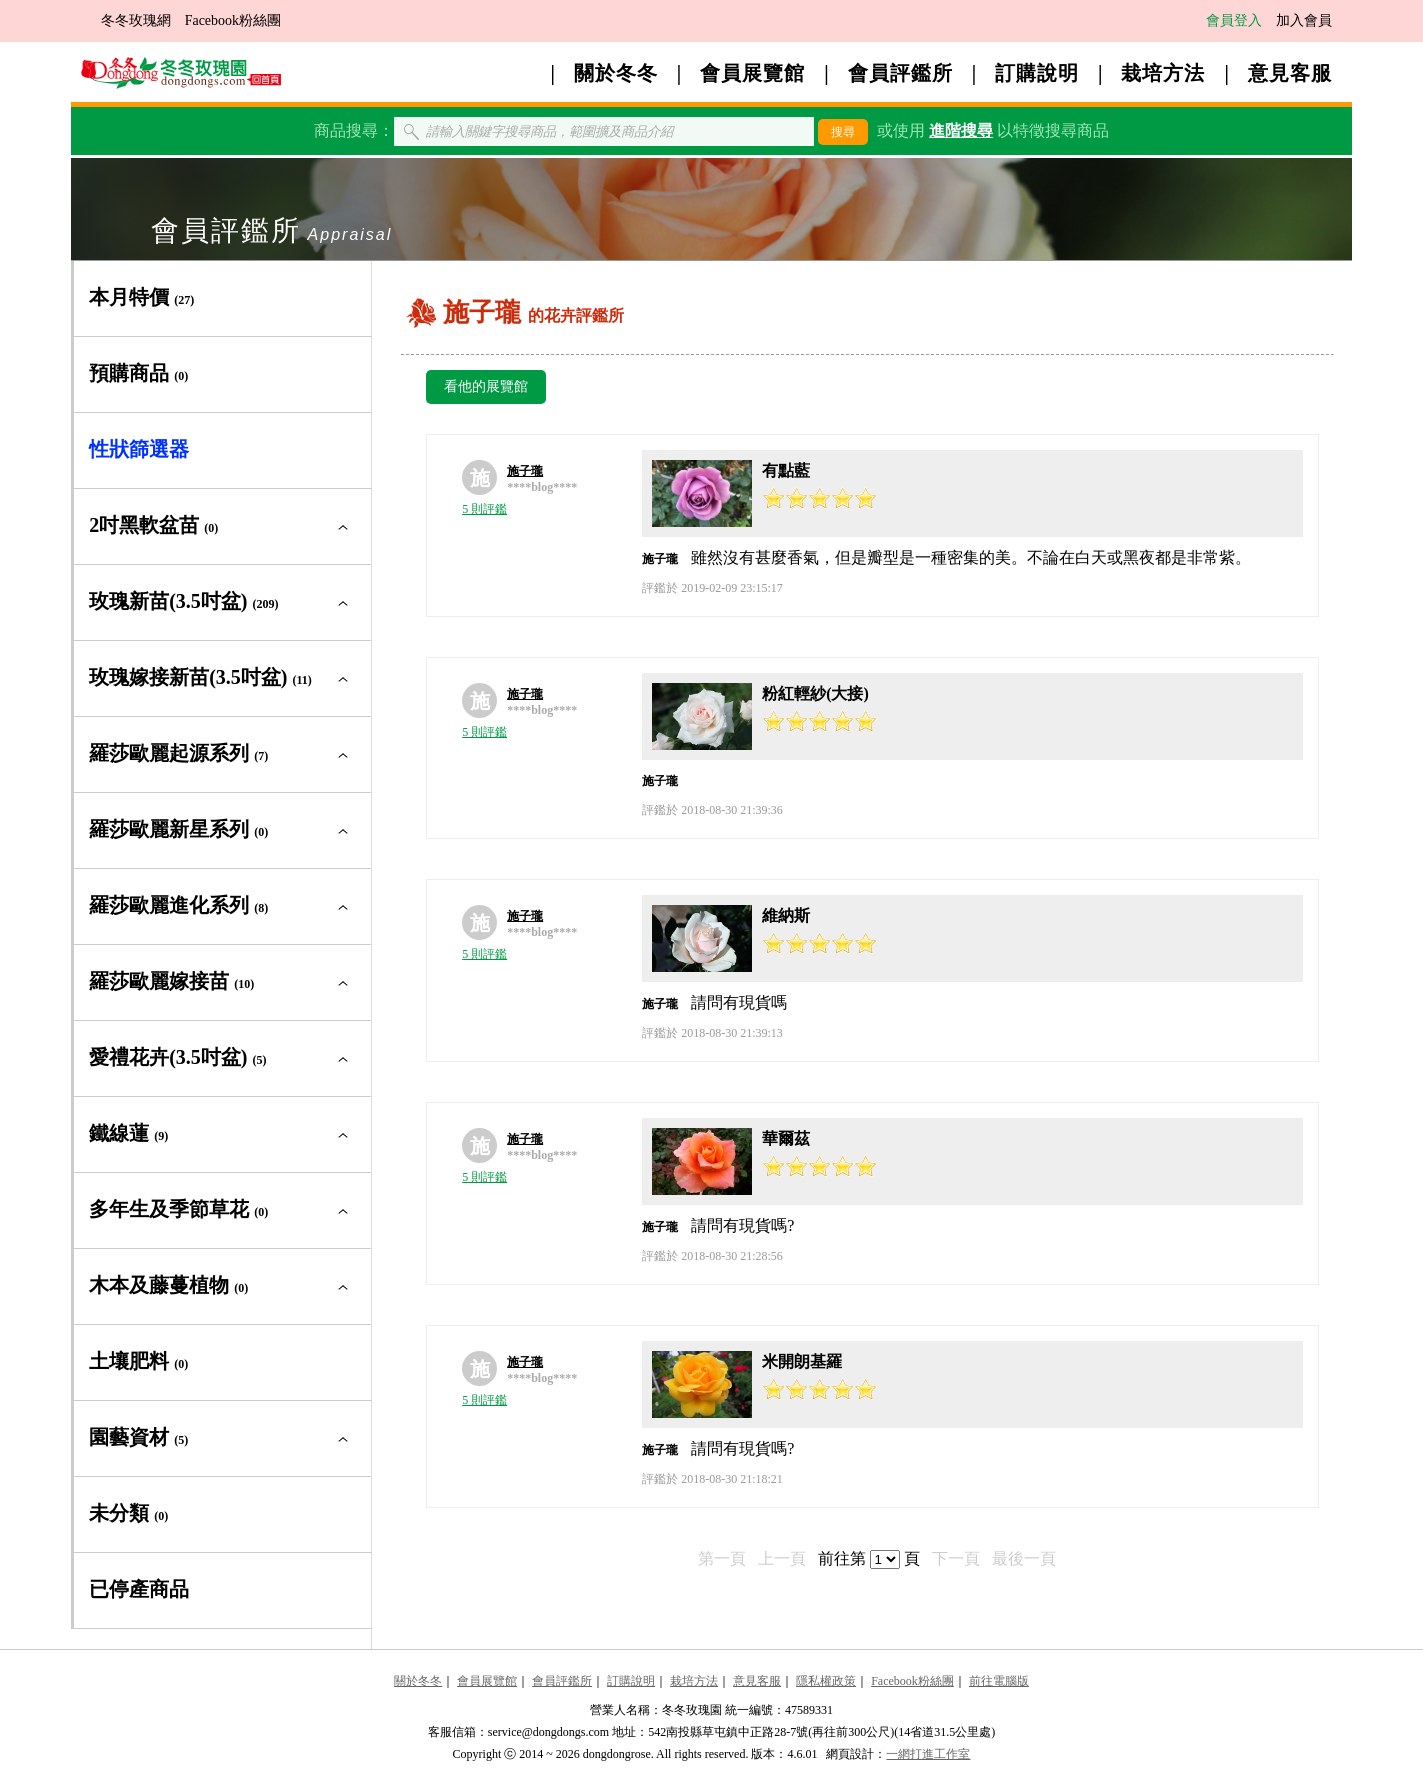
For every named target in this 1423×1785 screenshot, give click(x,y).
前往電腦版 (999, 1681)
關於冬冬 (616, 73)
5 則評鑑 (484, 509)
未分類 (128, 1513)
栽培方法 (1163, 73)
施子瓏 (525, 471)
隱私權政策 (826, 1681)
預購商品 (138, 373)
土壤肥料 (138, 1361)
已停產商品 (139, 1589)
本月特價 (141, 297)
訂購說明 (1037, 73)
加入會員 (1304, 20)
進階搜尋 (961, 130)
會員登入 (1234, 20)
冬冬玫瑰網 (136, 20)
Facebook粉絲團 (233, 20)
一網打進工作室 (928, 1754)
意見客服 (1290, 73)
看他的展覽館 (486, 386)
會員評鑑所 (900, 73)
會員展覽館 (752, 73)
